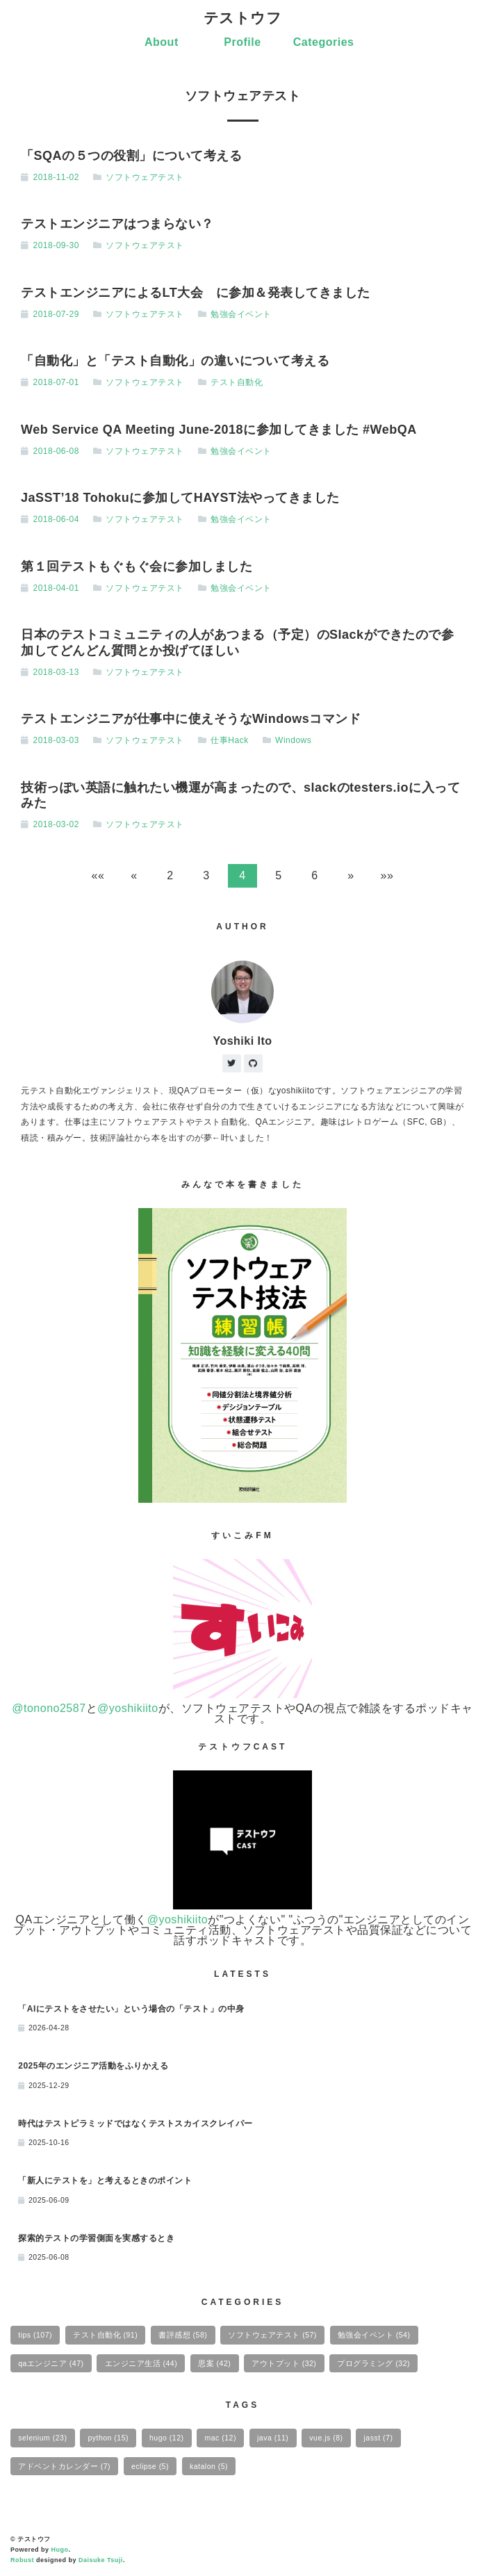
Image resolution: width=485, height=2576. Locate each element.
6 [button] (314, 875)
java (272, 2438)
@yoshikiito (127, 1708)
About (162, 42)
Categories (323, 42)
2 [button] (170, 875)
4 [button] (242, 875)
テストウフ (243, 18)
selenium (42, 2438)
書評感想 (182, 2335)
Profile (242, 42)
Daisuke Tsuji (101, 2560)
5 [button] (278, 875)
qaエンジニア (50, 2363)
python (108, 2438)
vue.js (326, 2438)
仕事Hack (229, 740)
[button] (98, 876)
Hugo (60, 2549)
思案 (214, 2363)
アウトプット (284, 2363)
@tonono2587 (48, 1708)
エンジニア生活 (141, 2363)
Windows (293, 740)
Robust (22, 2560)
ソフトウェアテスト (145, 177)
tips (35, 2335)
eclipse (150, 2466)
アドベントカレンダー (64, 2466)
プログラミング (373, 2363)
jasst (378, 2438)
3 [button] (206, 875)
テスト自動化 (237, 382)
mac (220, 2438)
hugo (166, 2438)
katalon (209, 2466)
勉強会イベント (241, 314)
